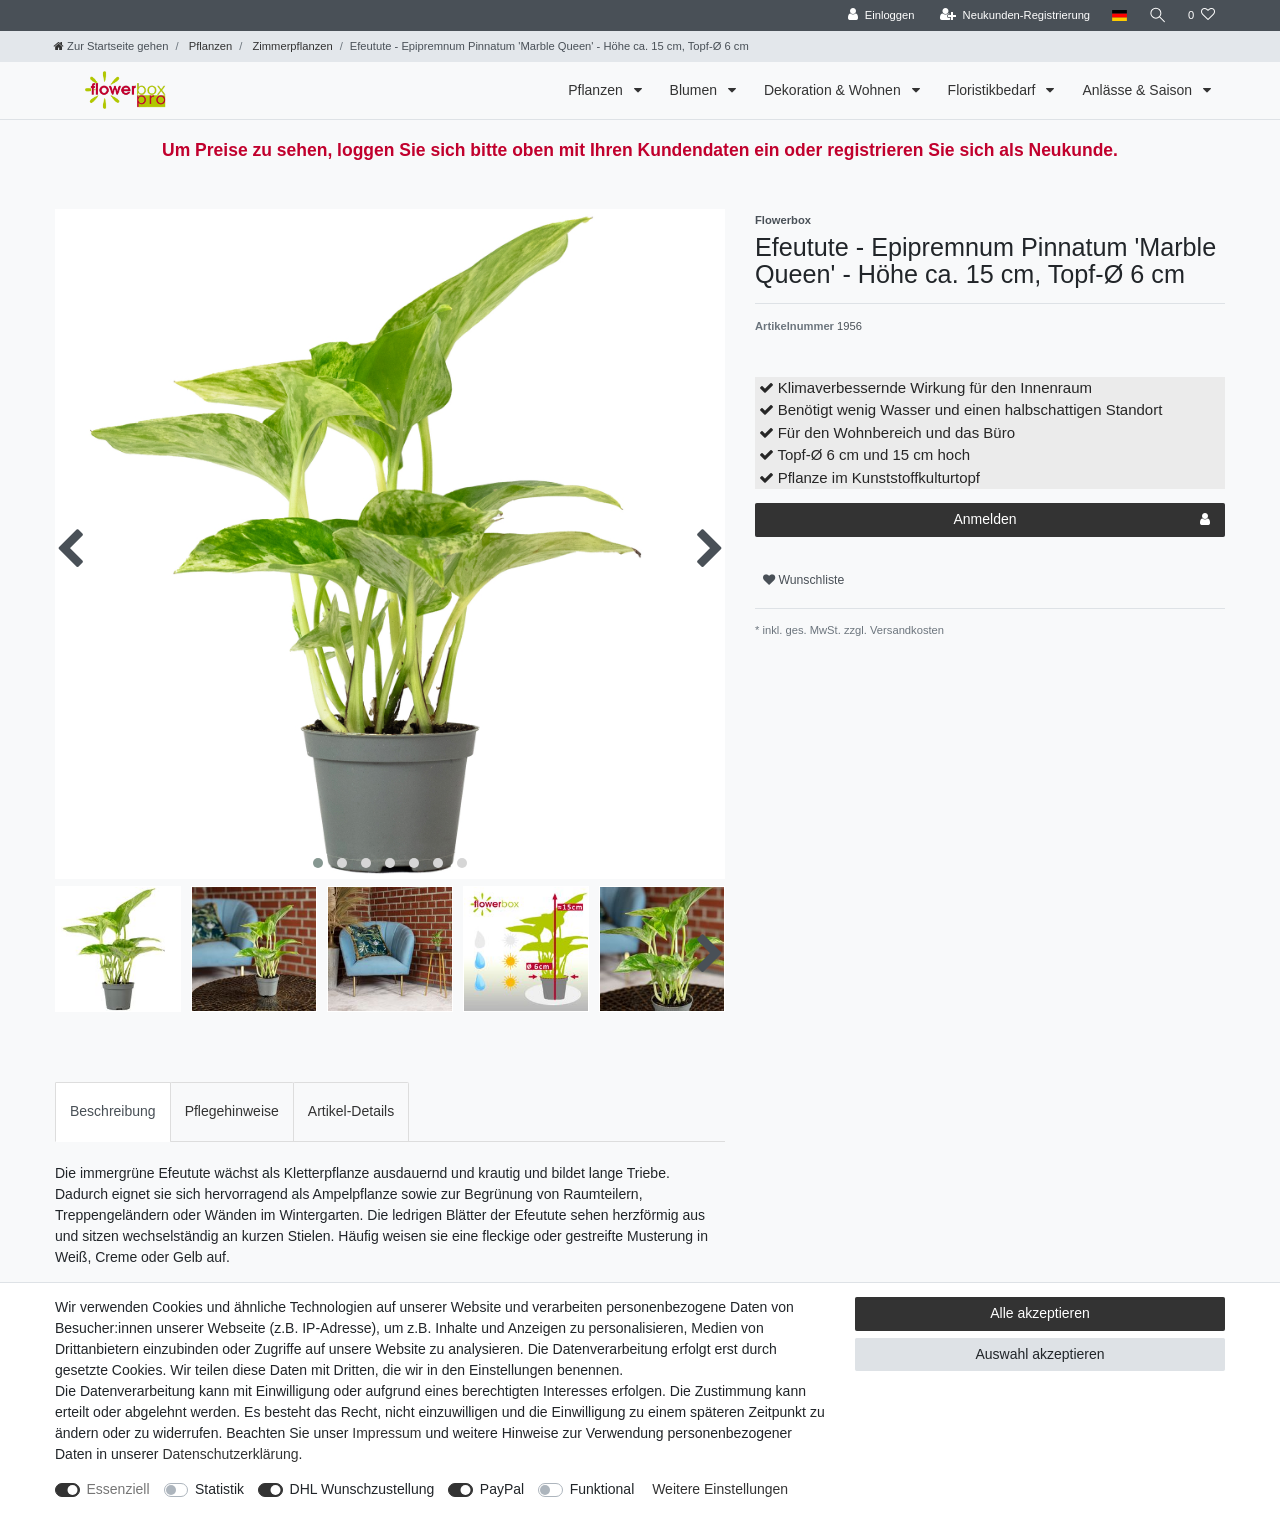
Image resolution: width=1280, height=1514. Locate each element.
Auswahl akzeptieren (1039, 1354)
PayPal (502, 1489)
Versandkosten (905, 630)
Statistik (219, 1489)
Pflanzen (209, 46)
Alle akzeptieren (1040, 1313)
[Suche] (1157, 15)
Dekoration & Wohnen (834, 90)
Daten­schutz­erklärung (230, 1454)
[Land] (1117, 15)
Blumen (695, 90)
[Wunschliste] (1201, 15)
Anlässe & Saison (1139, 90)
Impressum (386, 1433)
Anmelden (1081, 520)
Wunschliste (803, 580)
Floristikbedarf (994, 90)
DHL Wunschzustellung (362, 1489)
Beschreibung (113, 1111)
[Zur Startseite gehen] (111, 46)
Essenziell (118, 1489)
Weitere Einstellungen (720, 1489)
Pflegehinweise (232, 1111)
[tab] (113, 1111)
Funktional (602, 1489)
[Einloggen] (879, 15)
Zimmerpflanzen (290, 46)
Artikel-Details (351, 1111)
